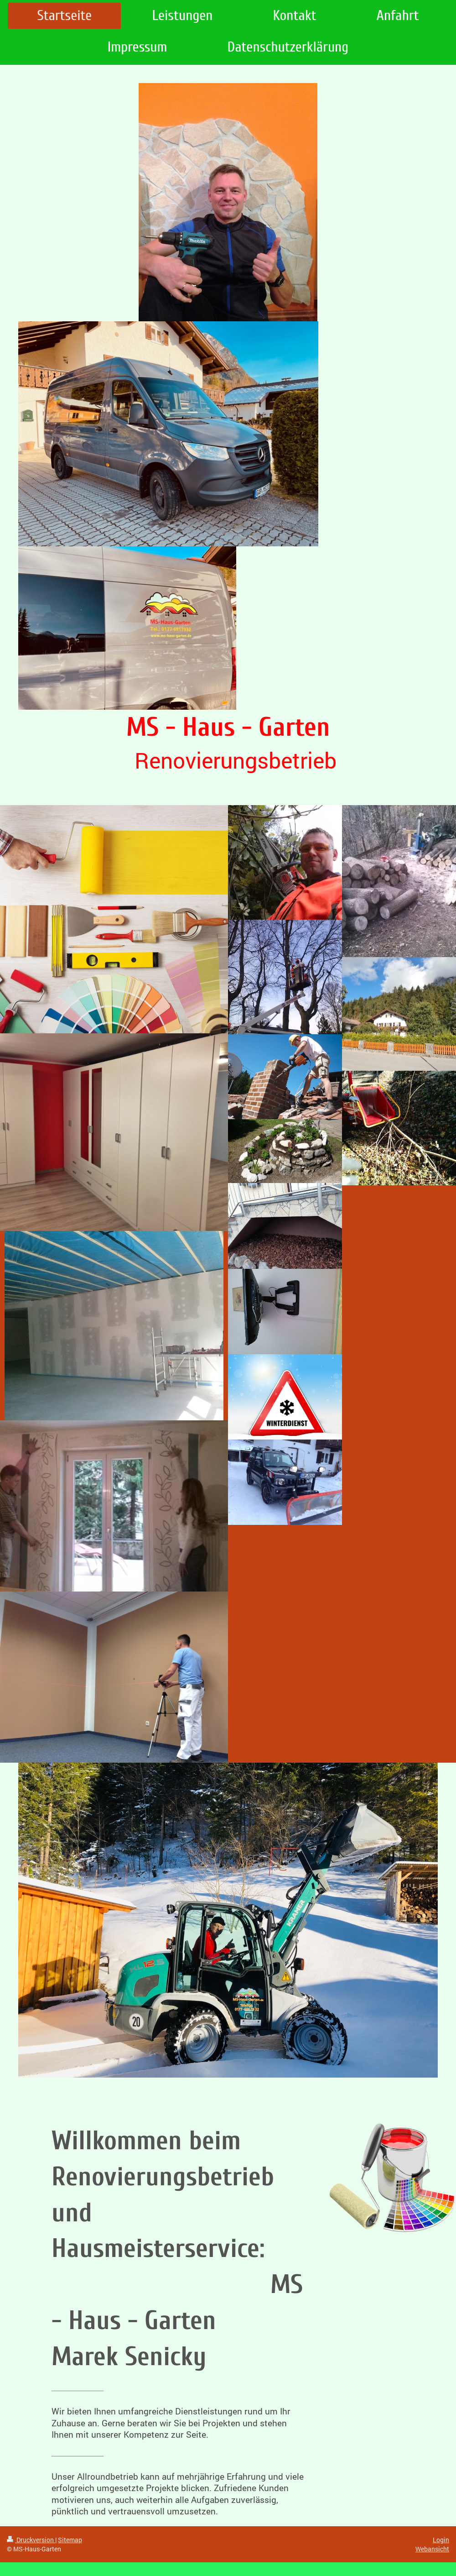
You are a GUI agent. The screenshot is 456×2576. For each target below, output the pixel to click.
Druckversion (31, 2539)
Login (441, 2539)
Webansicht (432, 2549)
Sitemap (70, 2539)
